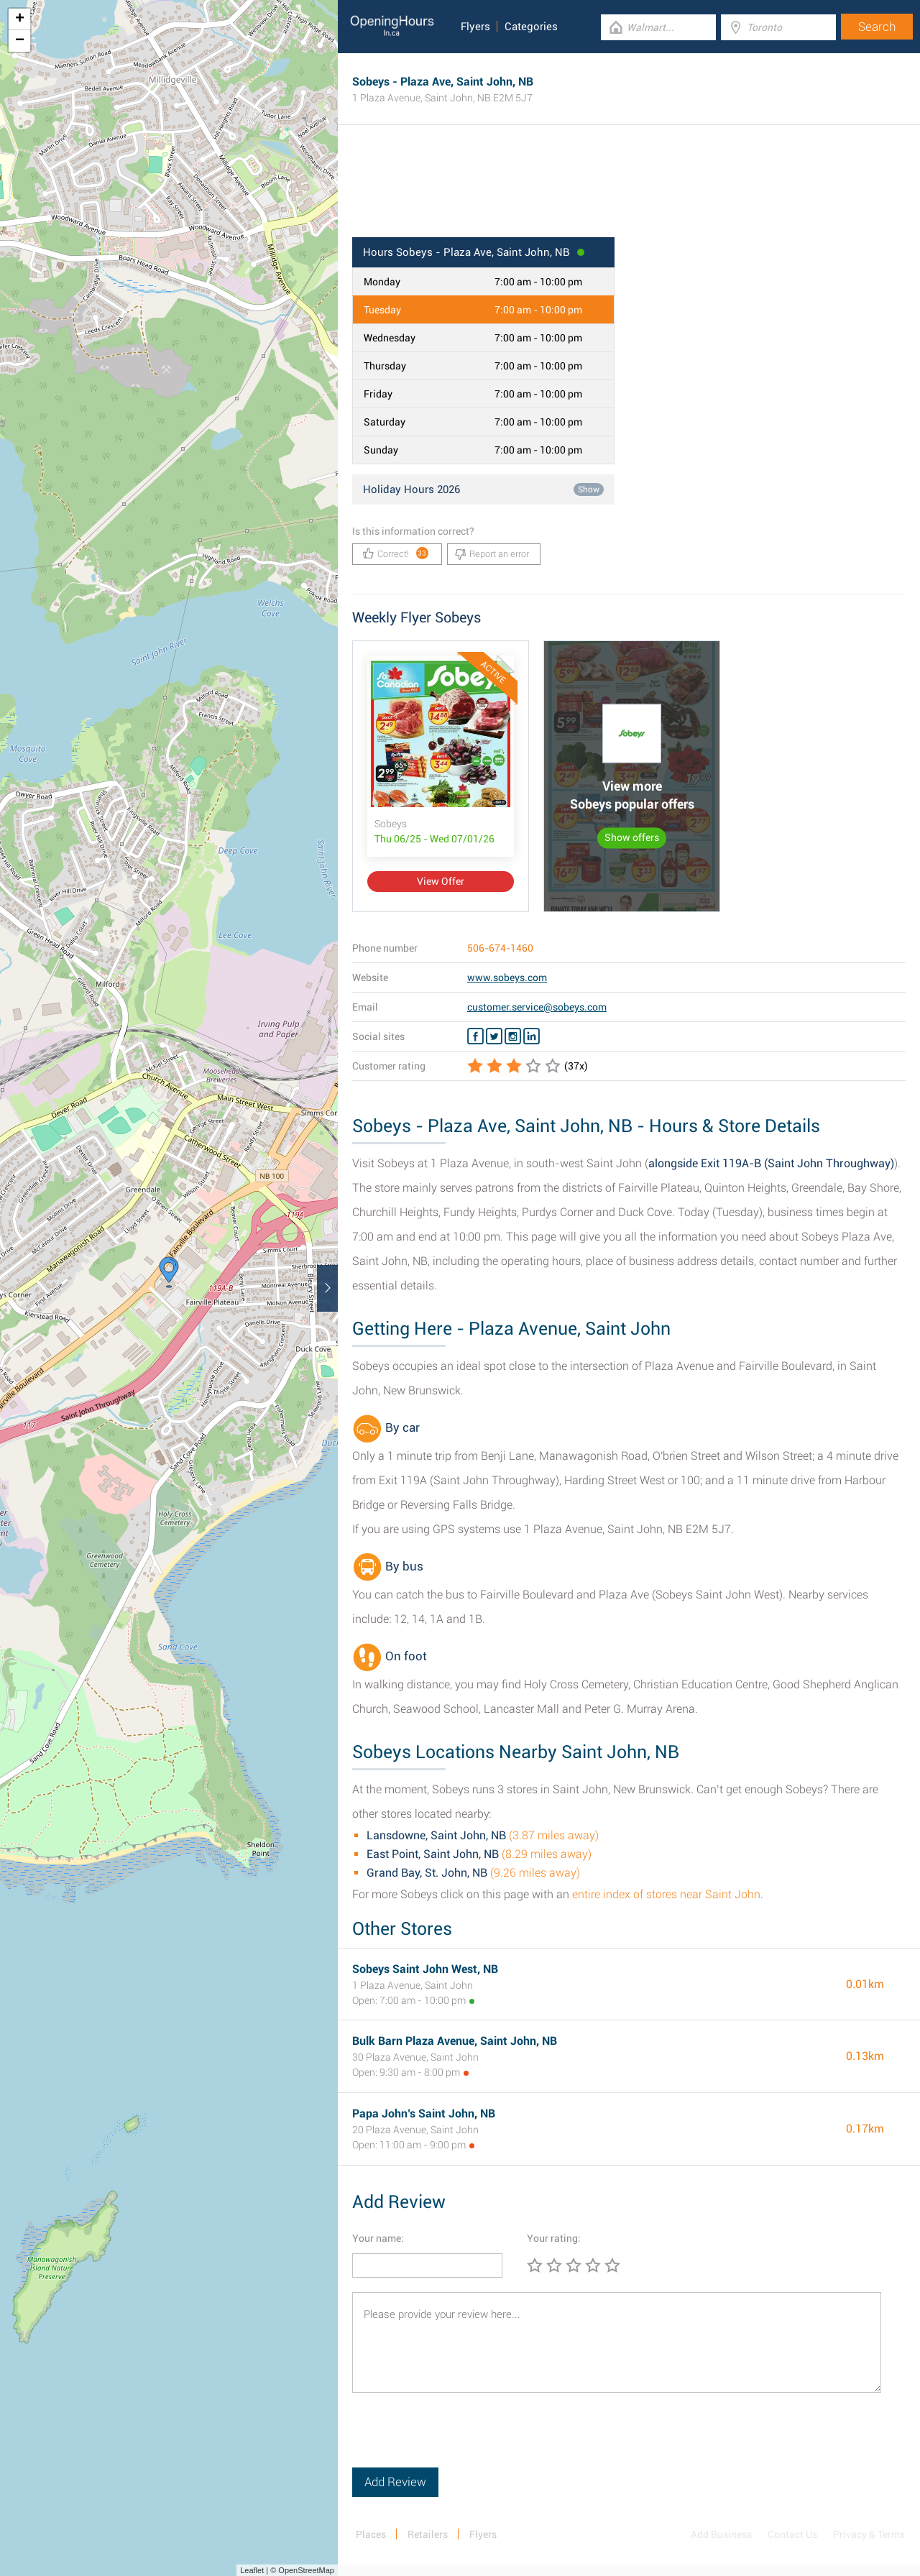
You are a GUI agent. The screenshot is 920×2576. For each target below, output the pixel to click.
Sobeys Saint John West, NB (425, 1969)
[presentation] (461, 2439)
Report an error (492, 554)
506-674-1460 (500, 948)
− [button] (19, 41)
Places (371, 2534)
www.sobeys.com (507, 977)
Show (588, 489)
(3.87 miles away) (483, 1835)
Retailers (428, 2534)
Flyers (475, 26)
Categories (531, 26)
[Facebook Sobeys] (475, 1036)
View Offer (440, 881)
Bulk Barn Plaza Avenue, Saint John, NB (454, 2041)
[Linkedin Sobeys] (531, 1036)
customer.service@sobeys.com (537, 1007)
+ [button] (19, 19)
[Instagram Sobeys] (513, 1036)
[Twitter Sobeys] (494, 1036)
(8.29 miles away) (479, 1854)
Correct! (395, 553)
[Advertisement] (629, 190)
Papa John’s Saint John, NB (423, 2113)
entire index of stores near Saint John (666, 1894)
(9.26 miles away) (473, 1873)
